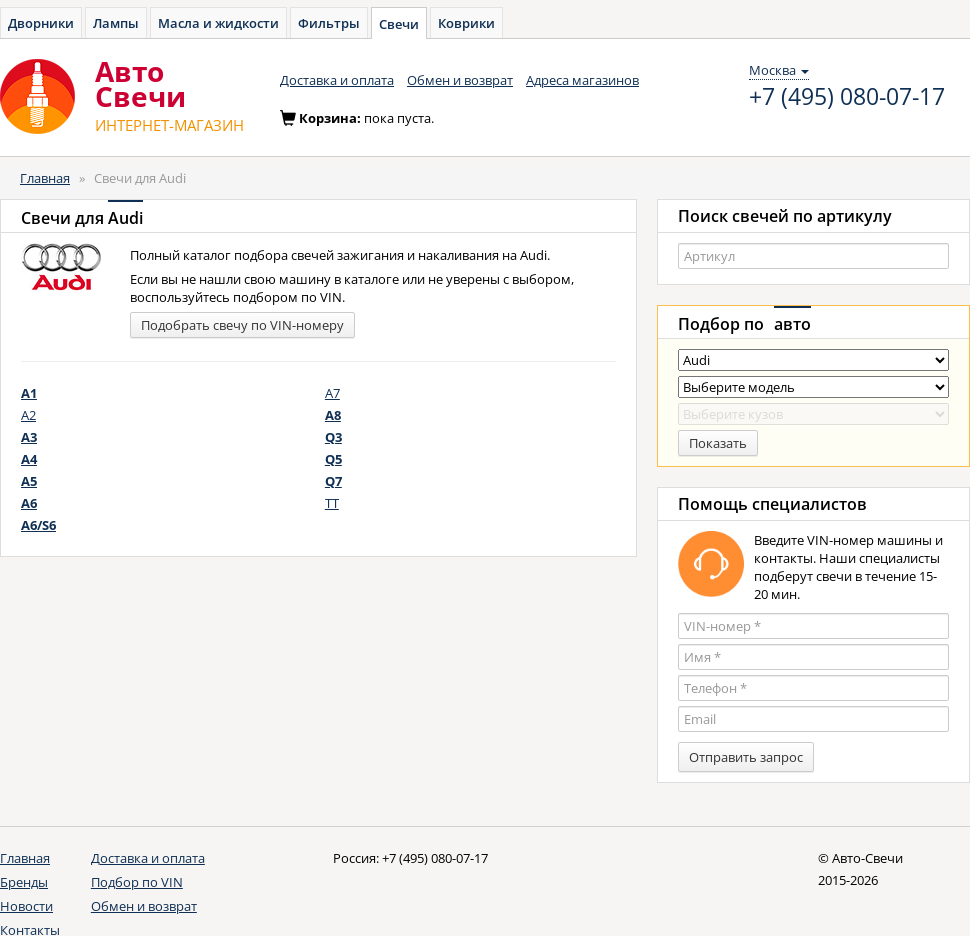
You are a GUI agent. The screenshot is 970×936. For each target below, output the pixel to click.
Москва (779, 70)
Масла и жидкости (218, 23)
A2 (28, 415)
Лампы (116, 23)
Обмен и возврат (460, 80)
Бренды (24, 882)
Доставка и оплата (337, 80)
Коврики (466, 23)
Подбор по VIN (137, 882)
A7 (332, 393)
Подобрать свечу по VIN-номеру (242, 325)
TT (332, 503)
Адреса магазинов (582, 80)
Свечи (399, 24)
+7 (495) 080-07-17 (847, 97)
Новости (26, 906)
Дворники (41, 23)
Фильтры (329, 23)
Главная (45, 178)
